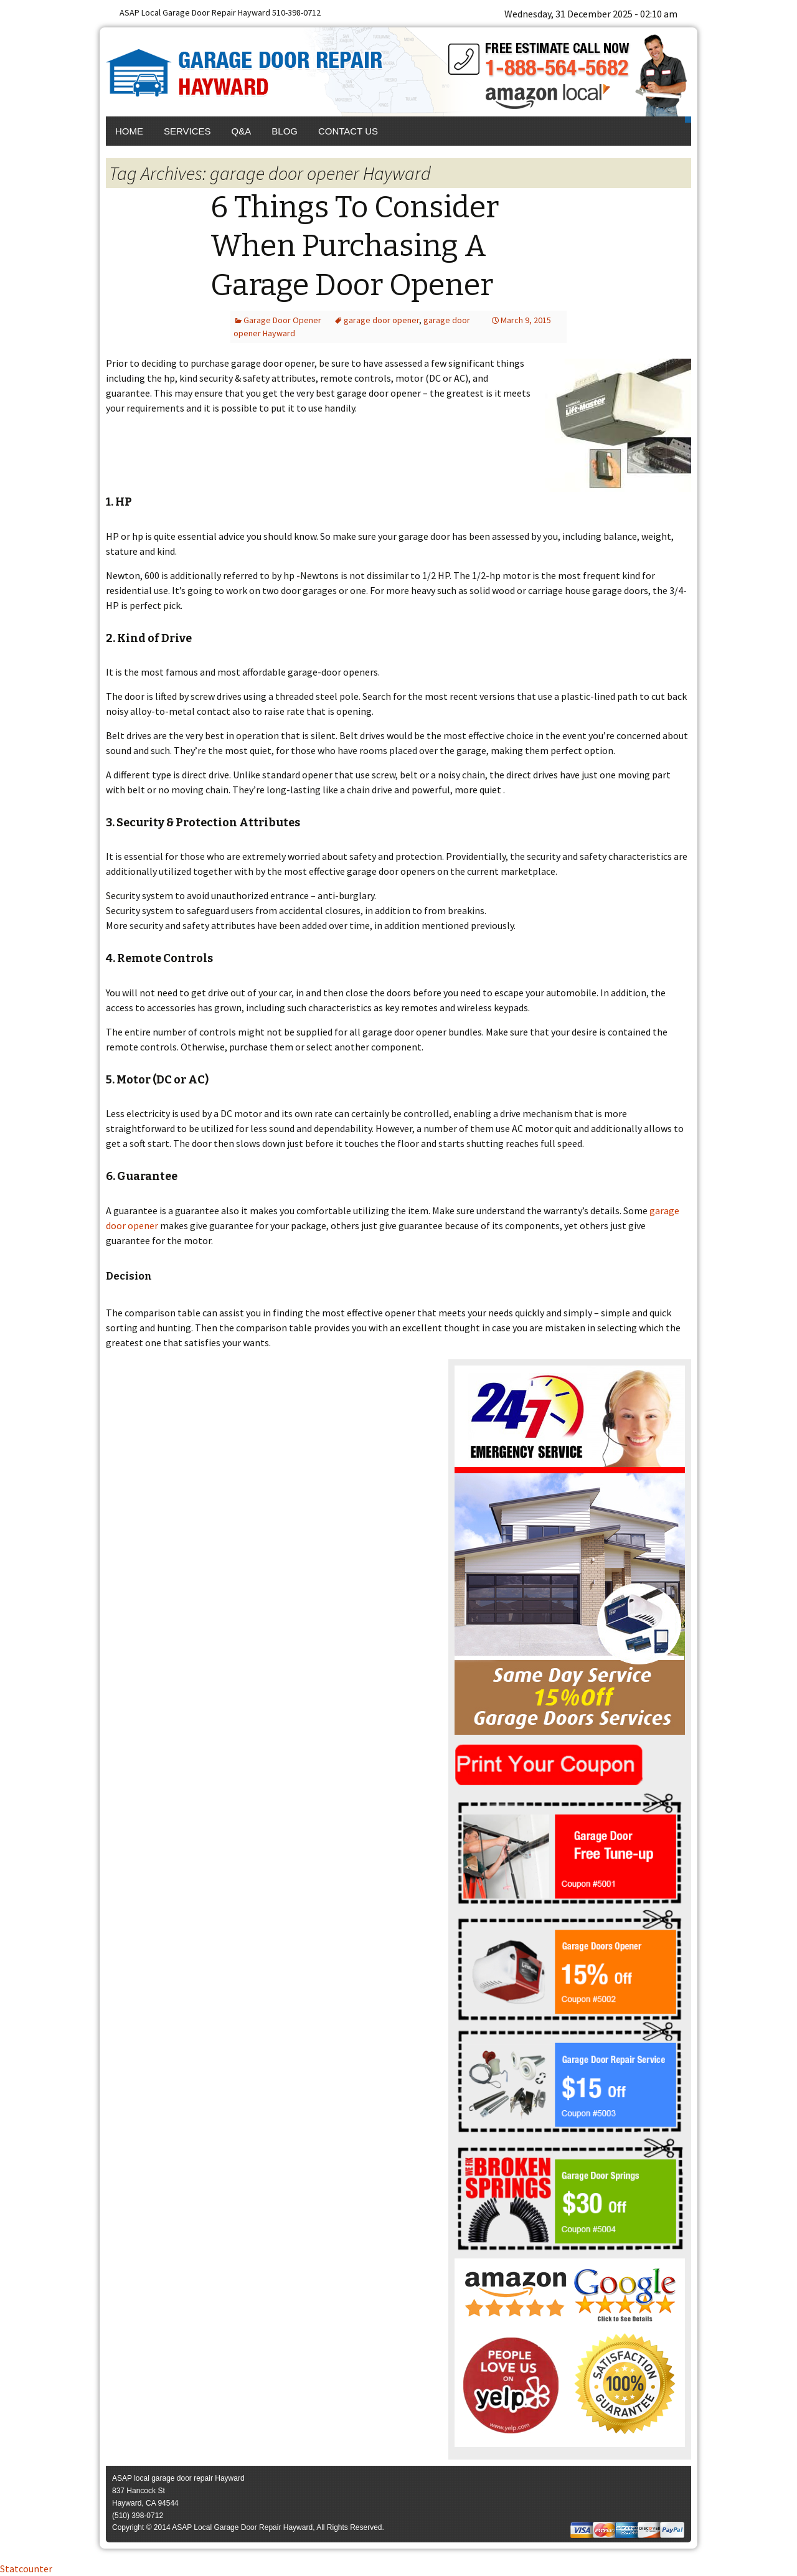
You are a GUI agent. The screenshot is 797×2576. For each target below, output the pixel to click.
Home (129, 131)
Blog (284, 131)
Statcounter (26, 2568)
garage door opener (381, 320)
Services (187, 131)
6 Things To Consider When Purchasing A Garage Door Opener (354, 246)
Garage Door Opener (282, 320)
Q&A (242, 131)
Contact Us (348, 131)
